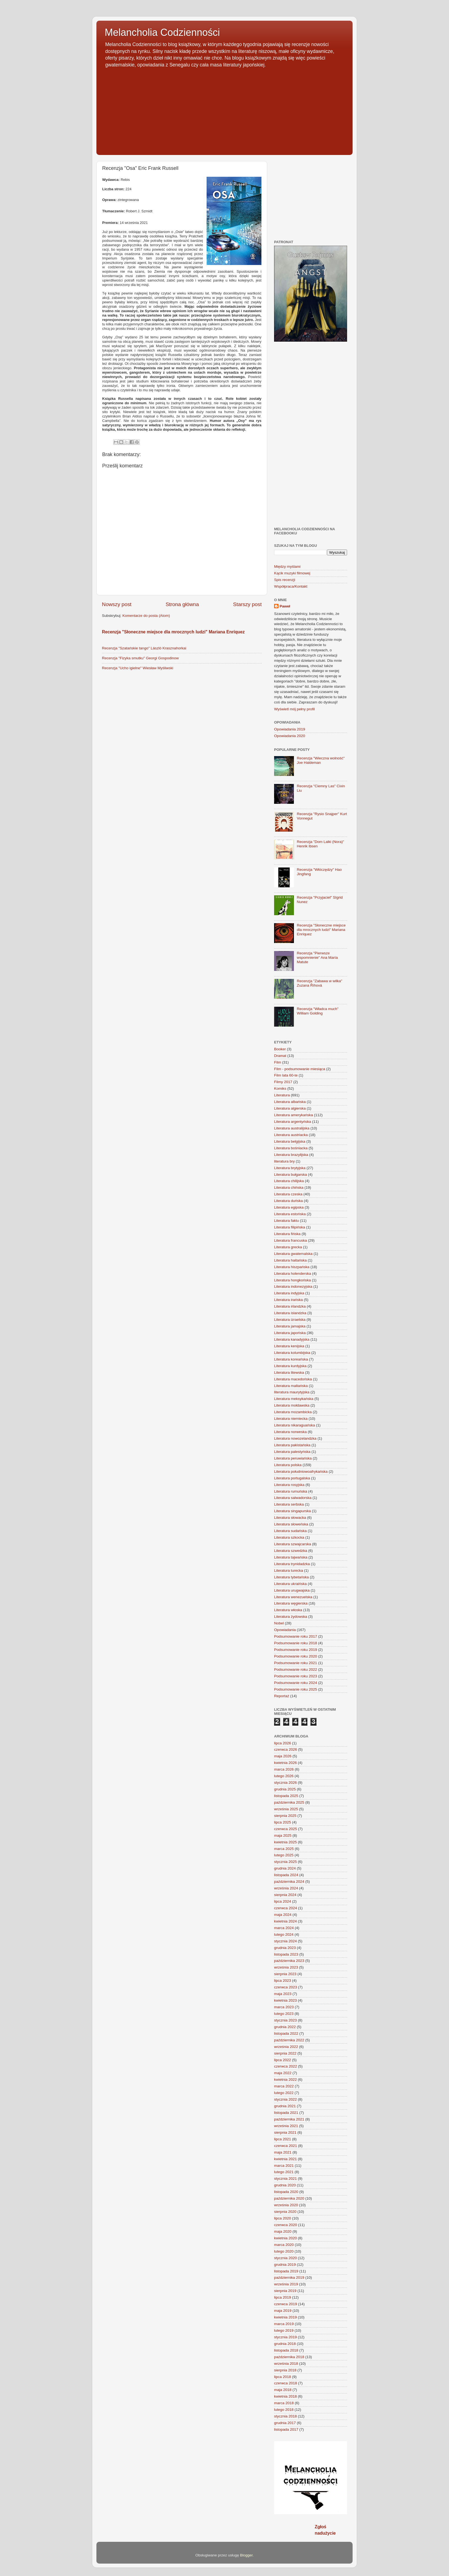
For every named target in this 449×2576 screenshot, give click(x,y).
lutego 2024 (284, 1934)
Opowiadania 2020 (289, 736)
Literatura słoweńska (291, 1524)
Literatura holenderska (292, 1273)
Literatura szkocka (289, 1537)
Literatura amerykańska (293, 1115)
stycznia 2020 (285, 2258)
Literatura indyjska (289, 1293)
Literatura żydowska (290, 1616)
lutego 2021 (284, 2172)
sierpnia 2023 (285, 1974)
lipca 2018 (282, 2377)
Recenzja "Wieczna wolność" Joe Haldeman (321, 760)
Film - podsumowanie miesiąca (299, 1069)
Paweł (285, 606)
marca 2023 (284, 2007)
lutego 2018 (284, 2410)
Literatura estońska (290, 1214)
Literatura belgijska (289, 1141)
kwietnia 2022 (285, 2079)
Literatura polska (288, 1465)
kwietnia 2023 (285, 2000)
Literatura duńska (288, 1201)
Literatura (282, 1095)
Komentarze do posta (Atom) (146, 616)
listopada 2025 (286, 1796)
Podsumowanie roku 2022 (295, 1669)
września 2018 (286, 2363)
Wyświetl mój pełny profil (294, 709)
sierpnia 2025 (285, 1816)
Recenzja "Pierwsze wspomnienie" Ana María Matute (317, 957)
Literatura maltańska (291, 1386)
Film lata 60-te (286, 1075)
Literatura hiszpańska (291, 1267)
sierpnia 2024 (285, 1895)
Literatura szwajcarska (292, 1544)
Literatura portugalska (292, 1478)
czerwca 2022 (285, 2066)
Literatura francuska (290, 1240)
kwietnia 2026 (285, 1763)
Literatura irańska (288, 1300)
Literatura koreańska (291, 1359)
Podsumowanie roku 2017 (295, 1636)
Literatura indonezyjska (293, 1286)
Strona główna (182, 604)
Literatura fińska (287, 1234)
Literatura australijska (291, 1128)
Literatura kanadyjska (291, 1339)
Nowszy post (116, 604)
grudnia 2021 (285, 2106)
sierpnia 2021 (285, 2132)
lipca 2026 (282, 1743)
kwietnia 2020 (285, 2238)
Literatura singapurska (292, 1511)
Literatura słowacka (290, 1517)
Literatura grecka (288, 1247)
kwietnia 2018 (285, 2396)
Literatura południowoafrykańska (301, 1471)
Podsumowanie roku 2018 (295, 1643)
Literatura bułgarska (290, 1174)
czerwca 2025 (285, 1829)
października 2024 (289, 1881)
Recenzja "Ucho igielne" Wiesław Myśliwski (137, 668)
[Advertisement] (224, 109)
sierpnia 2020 (285, 2212)
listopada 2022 (286, 2033)
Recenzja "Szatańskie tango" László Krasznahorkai (144, 648)
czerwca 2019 (285, 2304)
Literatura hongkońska (292, 1280)
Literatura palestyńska (292, 1452)
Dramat (280, 1056)
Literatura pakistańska (292, 1445)
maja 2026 (282, 1756)
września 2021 (286, 2126)
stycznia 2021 (285, 2178)
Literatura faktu (286, 1221)
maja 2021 (282, 2152)
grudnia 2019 (285, 2264)
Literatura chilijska (289, 1181)
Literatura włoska (288, 1610)
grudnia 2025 (285, 1789)
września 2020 (286, 2205)
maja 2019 (282, 2311)
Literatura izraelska (289, 1320)
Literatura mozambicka (293, 1412)
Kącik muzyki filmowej (292, 573)
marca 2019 (284, 2324)
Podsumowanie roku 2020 (295, 1656)
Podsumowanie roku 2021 (295, 1663)
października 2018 (289, 2357)
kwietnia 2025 (285, 1842)
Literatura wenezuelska (293, 1597)
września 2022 (286, 2047)
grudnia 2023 (285, 1948)
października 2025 (289, 1802)
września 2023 (286, 1967)
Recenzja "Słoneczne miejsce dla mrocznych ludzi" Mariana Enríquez (173, 632)
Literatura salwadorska (293, 1498)
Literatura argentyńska (292, 1122)
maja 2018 (282, 2390)
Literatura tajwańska (290, 1557)
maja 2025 (282, 1835)
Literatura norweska (290, 1432)
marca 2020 (284, 2245)
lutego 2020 (284, 2251)
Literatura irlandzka (290, 1306)
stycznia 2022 (285, 2099)
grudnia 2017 (285, 2423)
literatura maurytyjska (291, 1392)
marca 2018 (284, 2403)
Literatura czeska (288, 1194)
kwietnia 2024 (285, 1921)
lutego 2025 (284, 1855)
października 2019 (289, 2277)
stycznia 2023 (285, 2020)
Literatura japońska (290, 1333)
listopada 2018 (286, 2350)
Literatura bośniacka (291, 1148)
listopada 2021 (286, 2113)
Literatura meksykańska (293, 1399)
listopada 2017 (286, 2429)
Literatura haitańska (290, 1260)
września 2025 (286, 1809)
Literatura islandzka (290, 1313)
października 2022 (289, 2040)
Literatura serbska (289, 1504)
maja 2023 (282, 1994)
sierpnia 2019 (285, 2291)
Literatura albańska (290, 1102)
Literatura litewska (289, 1372)
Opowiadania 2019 (289, 729)
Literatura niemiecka (291, 1418)
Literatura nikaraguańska (294, 1425)
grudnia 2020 (285, 2185)
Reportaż (281, 1696)
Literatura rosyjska (289, 1485)
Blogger (246, 2555)
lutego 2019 (284, 2330)
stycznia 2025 (285, 1862)
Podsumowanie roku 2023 (295, 1676)
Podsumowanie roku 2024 (295, 1683)
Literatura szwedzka (290, 1551)
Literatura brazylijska (291, 1155)
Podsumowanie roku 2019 (295, 1650)
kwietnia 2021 (285, 2159)
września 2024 (286, 1888)
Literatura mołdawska (291, 1405)
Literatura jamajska (289, 1326)
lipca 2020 (282, 2218)
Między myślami (287, 566)
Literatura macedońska (293, 1379)
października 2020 (289, 2198)
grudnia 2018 (285, 2344)
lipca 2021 (282, 2139)
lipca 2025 (282, 1822)
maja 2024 (282, 1915)
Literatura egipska (289, 1207)
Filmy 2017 (283, 1082)
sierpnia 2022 (285, 2053)
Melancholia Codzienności (162, 32)
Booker (280, 1049)
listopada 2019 (286, 2271)
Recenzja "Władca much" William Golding (317, 1011)
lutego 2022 (284, 2093)
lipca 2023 (282, 1980)
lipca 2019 (282, 2297)
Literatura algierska (290, 1108)
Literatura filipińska (289, 1227)
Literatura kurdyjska (290, 1366)
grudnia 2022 (285, 2027)
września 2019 (286, 2284)
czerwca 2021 (285, 2146)
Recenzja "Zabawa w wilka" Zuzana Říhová (319, 983)
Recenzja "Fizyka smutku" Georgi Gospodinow (140, 658)
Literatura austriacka (291, 1135)
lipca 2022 (282, 2060)
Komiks (280, 1088)
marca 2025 (284, 1849)
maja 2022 (282, 2073)
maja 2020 (282, 2231)
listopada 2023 (286, 1954)
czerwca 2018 (285, 2383)
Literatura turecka (288, 1570)
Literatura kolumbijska (292, 1353)
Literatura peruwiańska (293, 1458)
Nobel (279, 1623)
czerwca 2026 (285, 1749)
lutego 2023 (284, 2014)
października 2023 (289, 1961)
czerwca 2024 (285, 1908)
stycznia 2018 (285, 2416)
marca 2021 (284, 2165)
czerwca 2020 (285, 2225)
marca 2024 (284, 1928)
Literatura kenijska (289, 1346)
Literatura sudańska (290, 1531)
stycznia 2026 (285, 1782)
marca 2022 (284, 2086)
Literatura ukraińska (290, 1584)
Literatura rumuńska (290, 1491)
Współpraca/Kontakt (290, 586)
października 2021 (289, 2119)
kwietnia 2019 (285, 2317)
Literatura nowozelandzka (295, 1438)
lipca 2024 (282, 1901)
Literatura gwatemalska (293, 1254)
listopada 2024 (286, 1875)
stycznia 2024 (285, 1941)
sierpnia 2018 (285, 2370)
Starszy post (247, 604)
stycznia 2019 (285, 2337)
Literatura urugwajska (292, 1590)
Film (277, 1062)
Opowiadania (285, 1630)
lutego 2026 (284, 1776)
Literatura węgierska (291, 1603)
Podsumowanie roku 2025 (295, 1689)
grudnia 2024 (285, 1868)
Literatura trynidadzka (292, 1564)
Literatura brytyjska (289, 1168)
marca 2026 (284, 1769)
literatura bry (284, 1161)
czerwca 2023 (285, 1987)
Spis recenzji (284, 580)
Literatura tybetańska (291, 1577)
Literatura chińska (289, 1187)
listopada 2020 (286, 2192)
